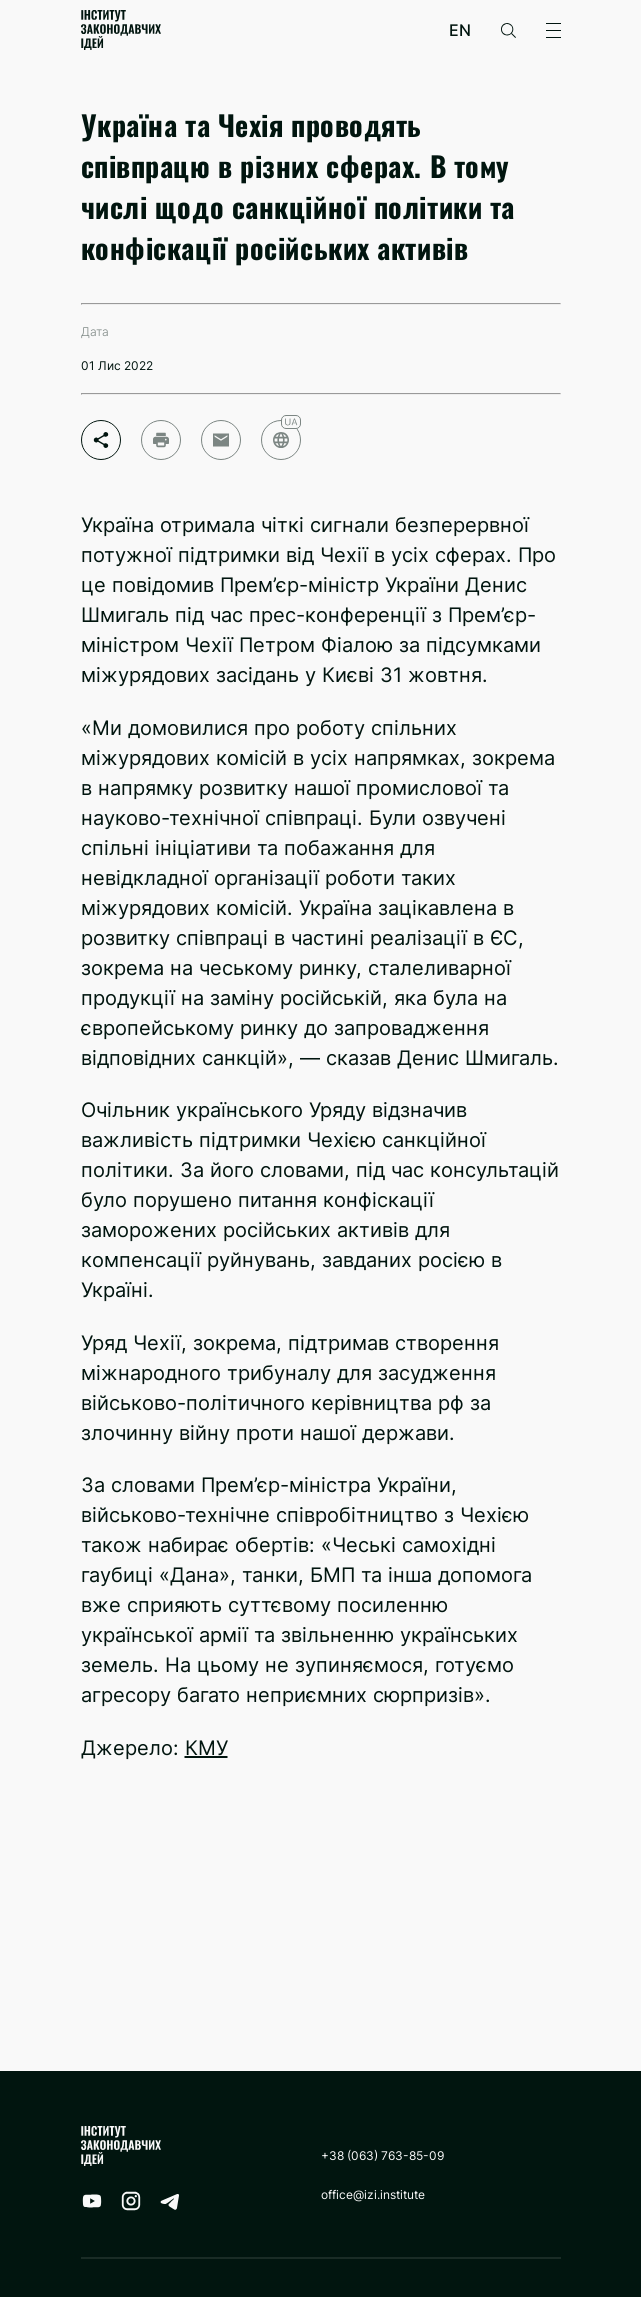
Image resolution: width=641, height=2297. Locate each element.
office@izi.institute (373, 2194)
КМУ (206, 1748)
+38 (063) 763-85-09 (382, 2155)
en (460, 30)
